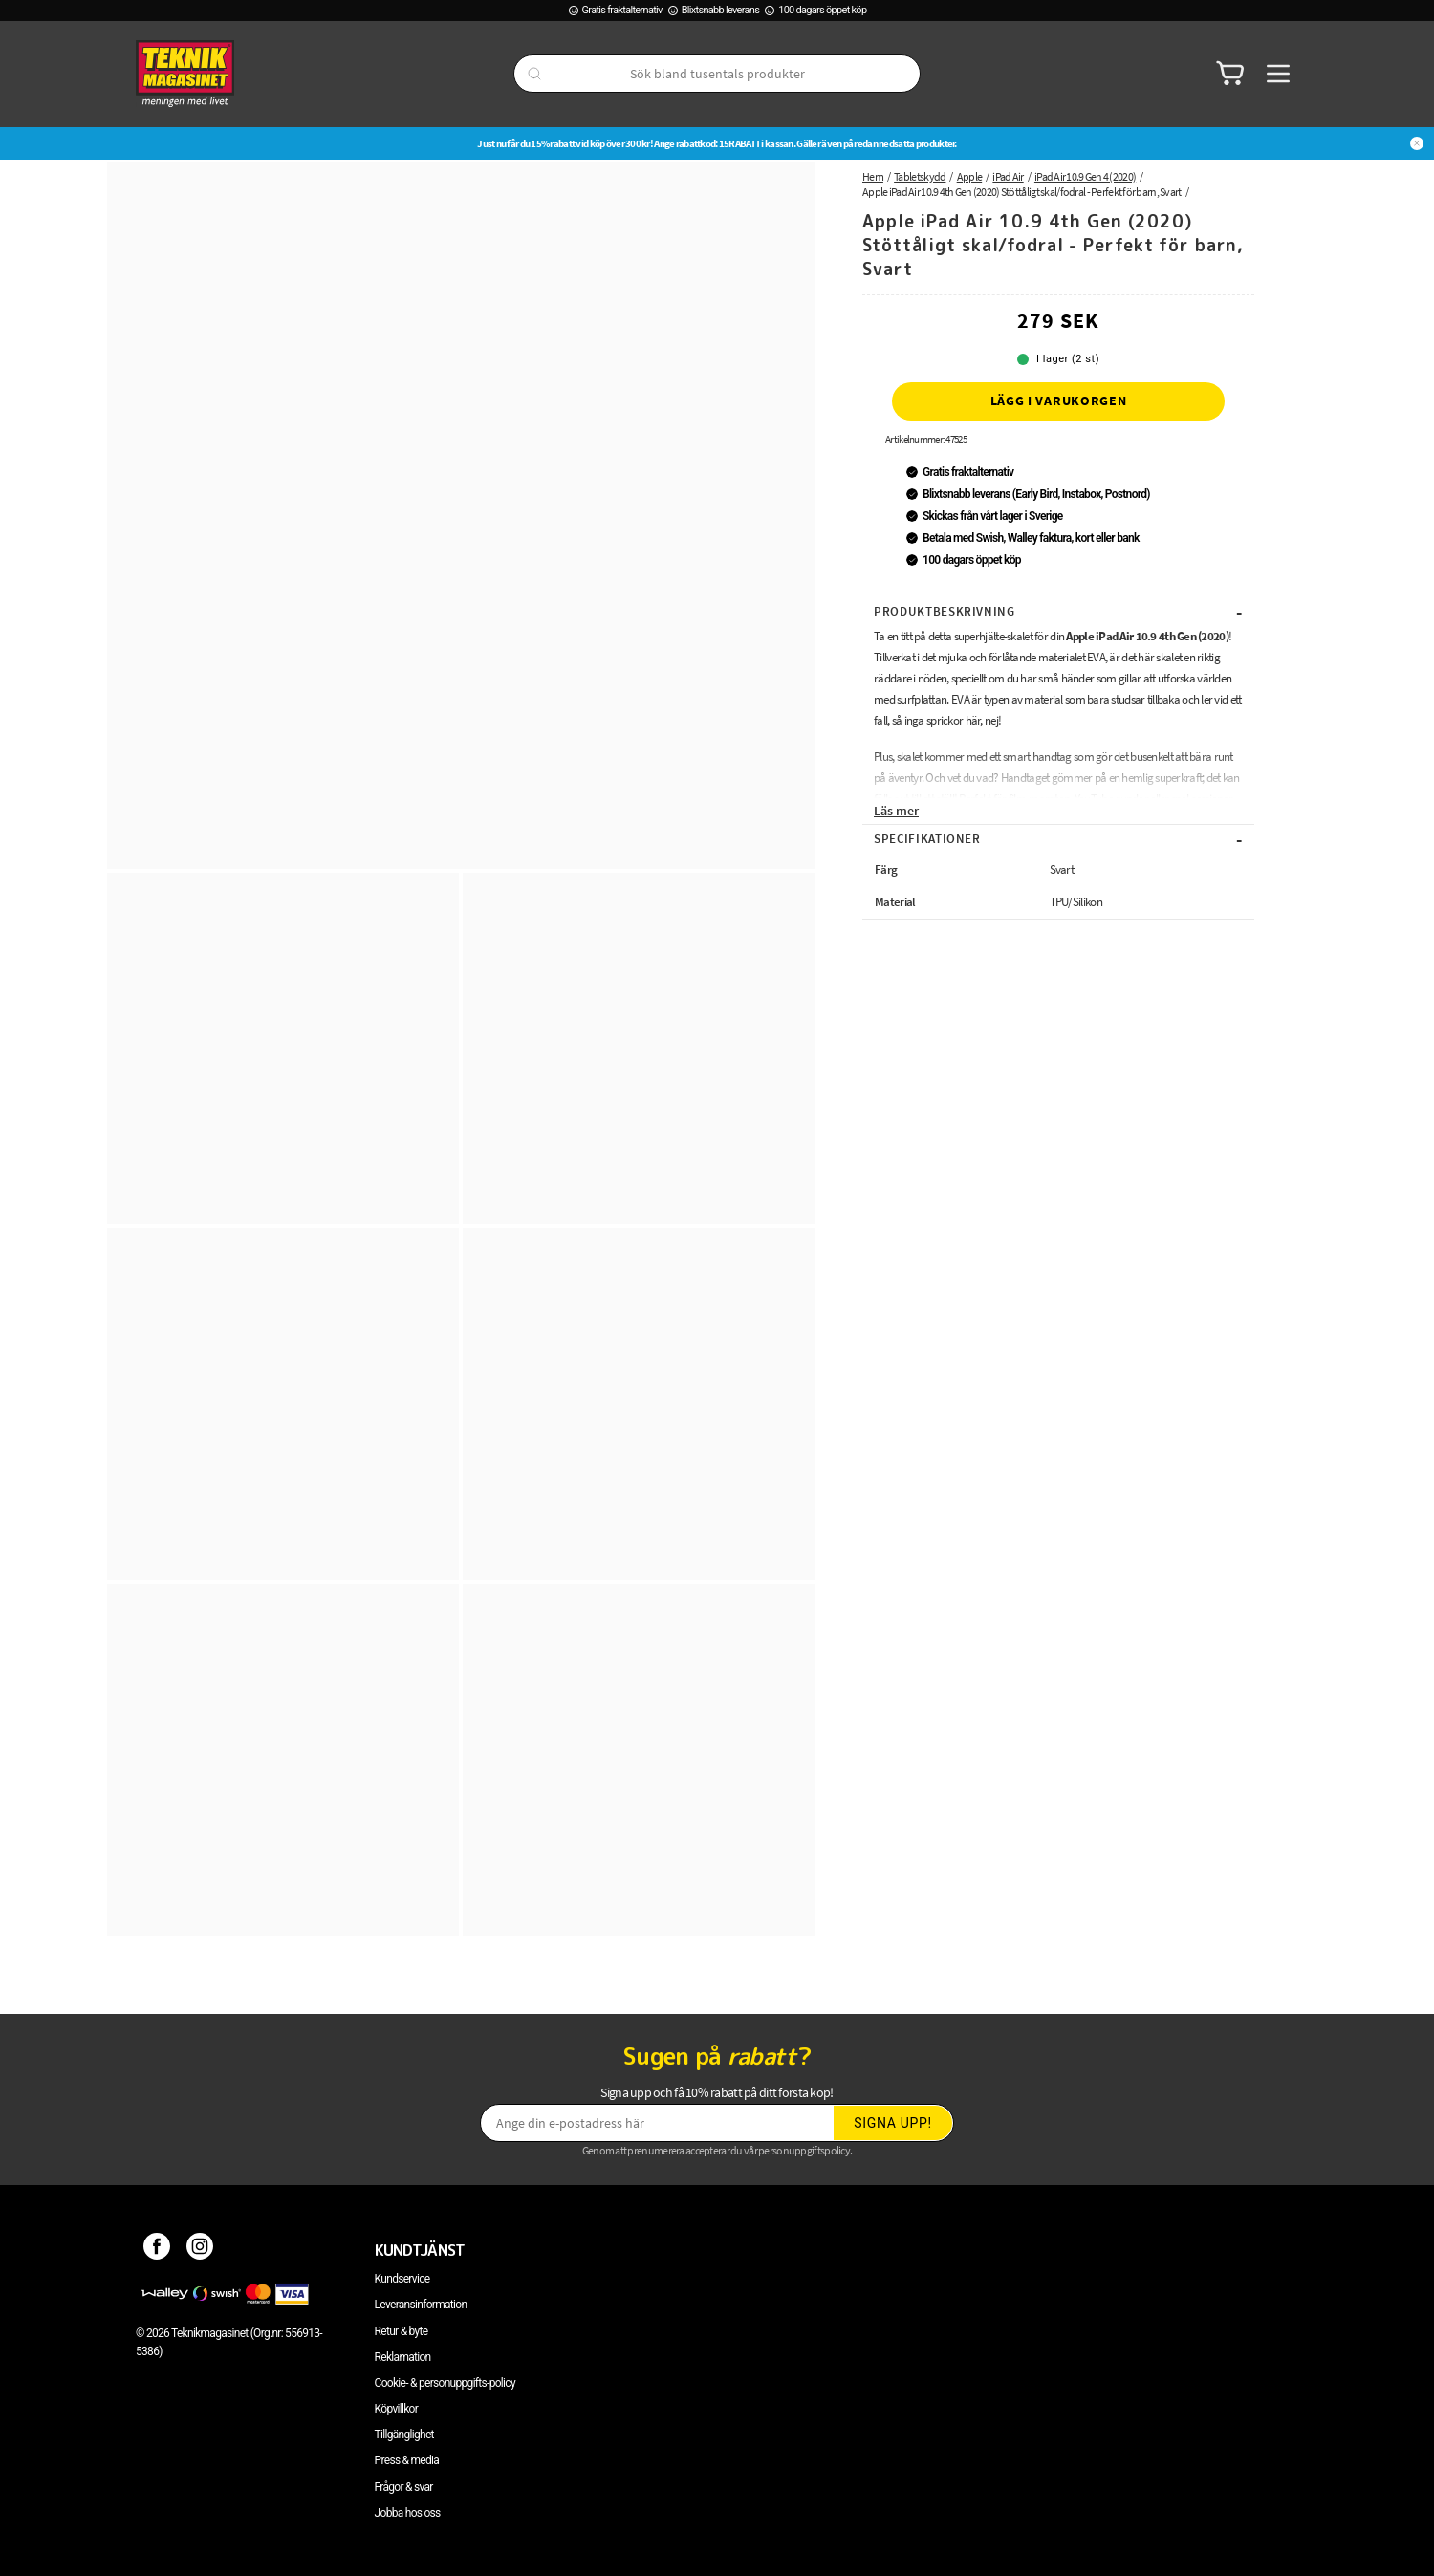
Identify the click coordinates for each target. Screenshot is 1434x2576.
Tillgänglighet (404, 2434)
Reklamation (403, 2357)
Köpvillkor (396, 2408)
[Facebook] (157, 2250)
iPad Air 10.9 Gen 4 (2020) (1085, 176)
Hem (872, 176)
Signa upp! (893, 2123)
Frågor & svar (404, 2487)
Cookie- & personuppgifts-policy (445, 2383)
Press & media (407, 2460)
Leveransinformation (421, 2304)
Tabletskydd (919, 176)
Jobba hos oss (408, 2513)
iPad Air (1007, 176)
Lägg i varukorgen (1058, 400)
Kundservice (402, 2278)
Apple (970, 176)
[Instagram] (200, 2250)
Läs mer (896, 810)
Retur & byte (401, 2331)
